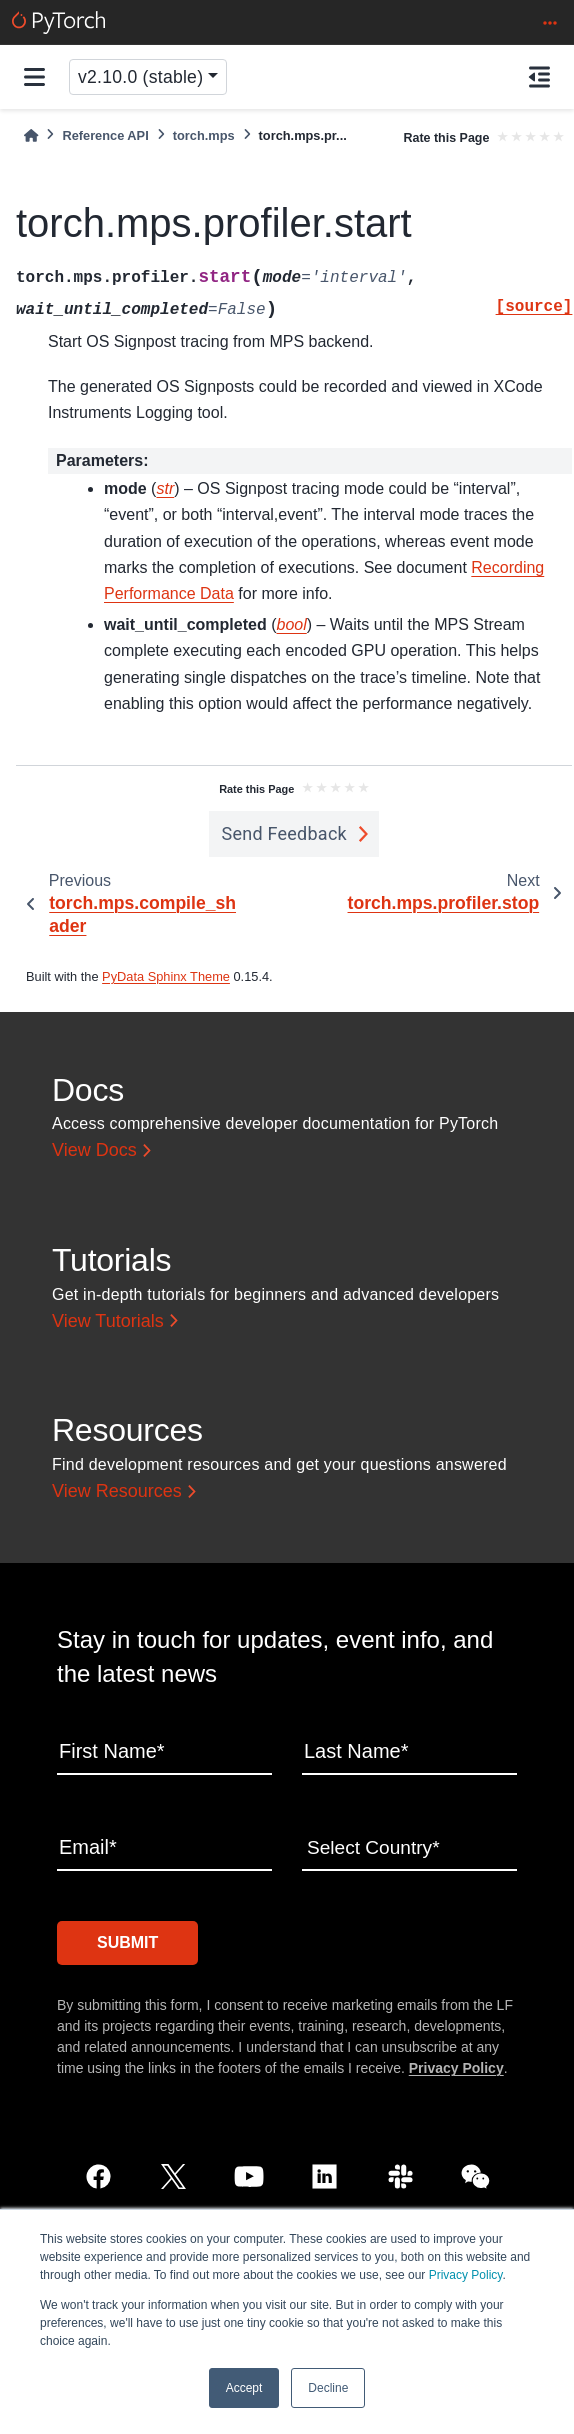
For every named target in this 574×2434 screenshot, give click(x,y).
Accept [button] (244, 2388)
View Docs (94, 1150)
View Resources (117, 1491)
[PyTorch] (58, 22)
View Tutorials (108, 1321)
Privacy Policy (466, 2275)
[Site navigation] (34, 77)
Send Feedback (284, 833)
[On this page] (539, 77)
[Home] (31, 135)
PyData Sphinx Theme (166, 976)
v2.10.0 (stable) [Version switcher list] (140, 77)
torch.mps (204, 135)
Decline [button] (328, 2388)
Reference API (105, 135)
